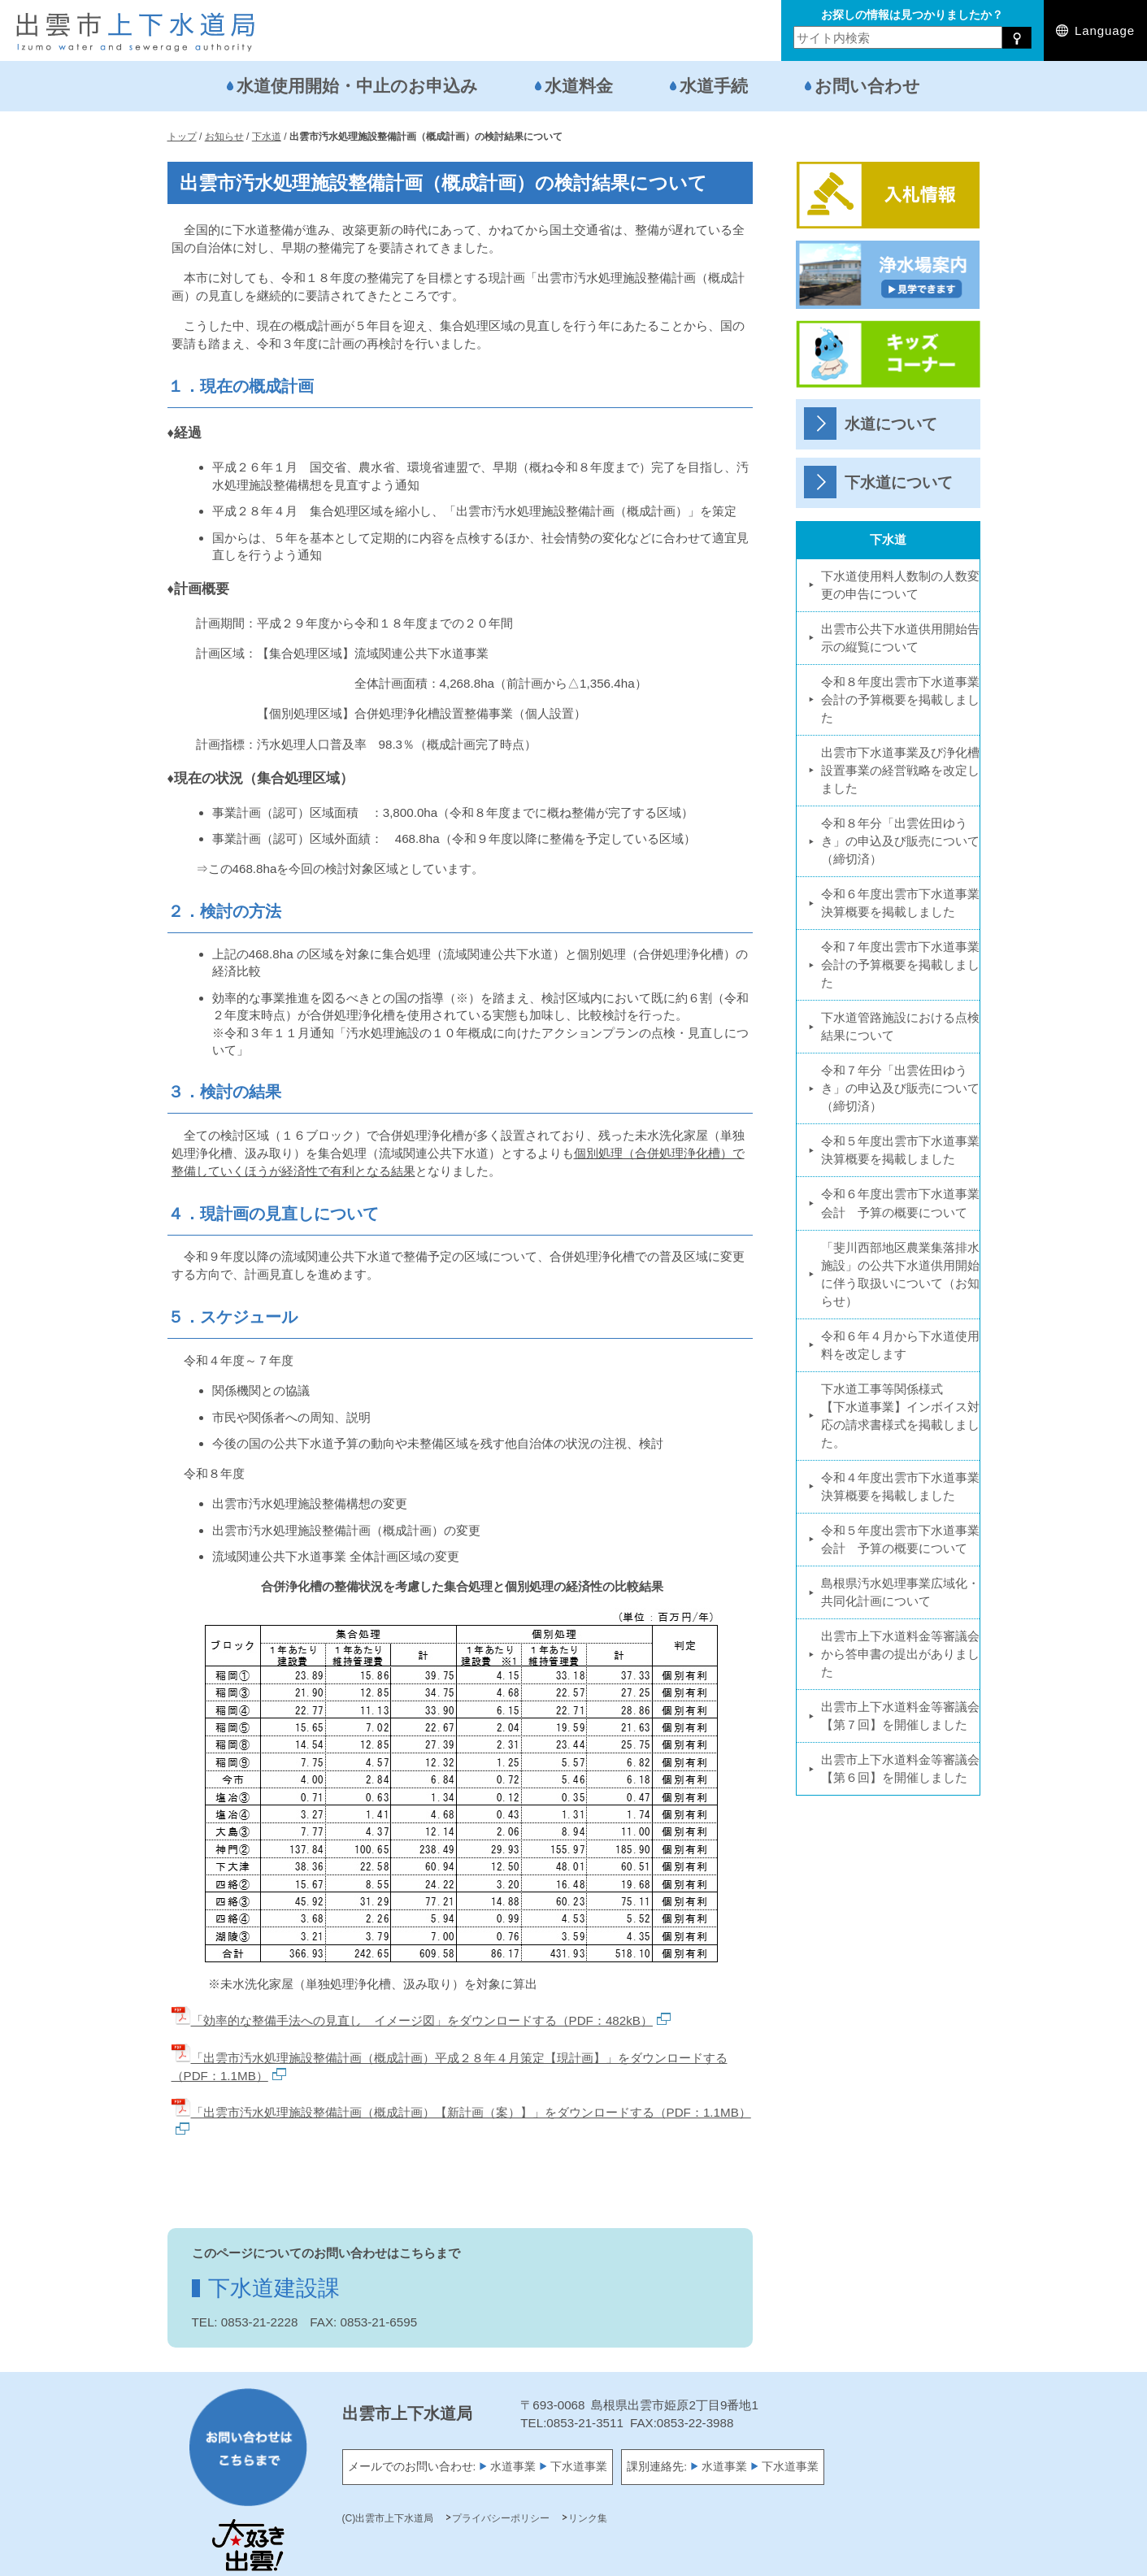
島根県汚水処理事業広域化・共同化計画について (900, 1592)
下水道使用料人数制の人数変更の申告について (900, 585)
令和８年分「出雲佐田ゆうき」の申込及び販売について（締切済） (900, 841)
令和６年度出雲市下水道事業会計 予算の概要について (900, 1202)
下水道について (899, 482)
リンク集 (587, 2518)
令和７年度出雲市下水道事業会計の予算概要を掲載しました (900, 964)
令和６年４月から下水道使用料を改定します (900, 1345)
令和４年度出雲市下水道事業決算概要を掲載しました (900, 1486)
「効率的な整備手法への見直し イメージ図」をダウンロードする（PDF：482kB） (421, 2020)
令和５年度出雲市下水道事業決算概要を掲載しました (900, 1150)
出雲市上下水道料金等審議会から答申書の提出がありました (900, 1654)
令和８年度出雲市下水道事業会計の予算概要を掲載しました (900, 699)
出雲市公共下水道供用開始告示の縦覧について (900, 638)
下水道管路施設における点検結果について (900, 1026)
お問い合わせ (867, 85)
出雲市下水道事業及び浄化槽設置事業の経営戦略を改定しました (900, 770)
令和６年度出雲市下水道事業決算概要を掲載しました (900, 903)
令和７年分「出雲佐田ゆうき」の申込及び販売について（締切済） (900, 1088)
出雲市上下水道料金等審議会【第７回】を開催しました (900, 1715)
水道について (891, 423)
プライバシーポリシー (501, 2518)
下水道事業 (578, 2467)
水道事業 (513, 2467)
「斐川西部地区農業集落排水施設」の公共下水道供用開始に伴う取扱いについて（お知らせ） (900, 1274)
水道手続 (714, 85)
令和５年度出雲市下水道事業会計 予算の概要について (900, 1539)
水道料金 (579, 85)
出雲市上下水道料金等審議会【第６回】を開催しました (900, 1768)
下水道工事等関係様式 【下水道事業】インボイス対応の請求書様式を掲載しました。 (900, 1415)
